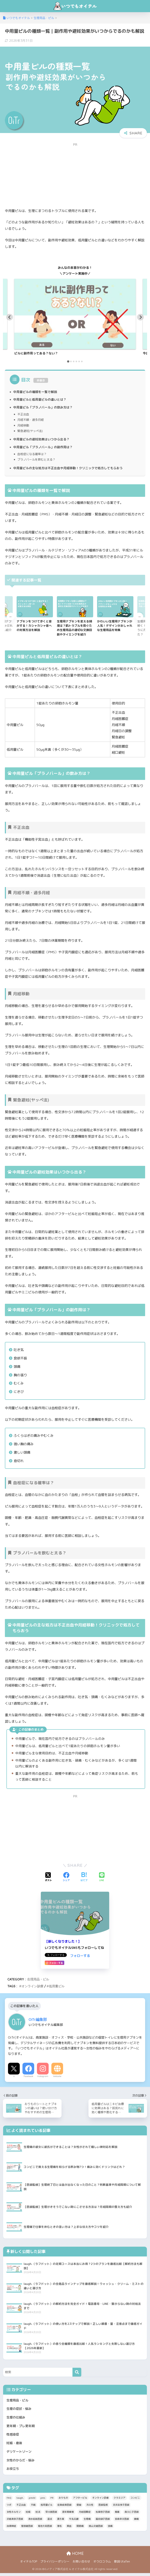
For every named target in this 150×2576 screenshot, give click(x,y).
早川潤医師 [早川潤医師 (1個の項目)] (51, 2514)
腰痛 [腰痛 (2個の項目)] (136, 2521)
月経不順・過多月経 (30, 420)
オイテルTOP (28, 2564)
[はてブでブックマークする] (84, 1877)
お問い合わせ (81, 2564)
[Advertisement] (75, 176)
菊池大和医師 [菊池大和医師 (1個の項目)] (45, 2528)
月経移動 (23, 425)
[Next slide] (140, 317)
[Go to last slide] (9, 317)
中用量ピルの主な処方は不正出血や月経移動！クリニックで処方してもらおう (68, 468)
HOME (75, 2556)
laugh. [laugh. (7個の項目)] (20, 2500)
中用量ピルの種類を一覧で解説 (35, 392)
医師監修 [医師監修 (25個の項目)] (103, 2507)
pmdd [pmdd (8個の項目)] (32, 2500)
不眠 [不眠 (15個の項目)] (33, 2507)
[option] (75, 616)
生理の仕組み (16, 2419)
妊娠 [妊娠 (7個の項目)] (28, 2514)
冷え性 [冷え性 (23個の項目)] (89, 2507)
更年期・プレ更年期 (21, 2427)
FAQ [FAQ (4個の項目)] (9, 2500)
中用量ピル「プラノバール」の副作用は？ (43, 447)
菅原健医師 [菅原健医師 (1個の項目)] (27, 2528)
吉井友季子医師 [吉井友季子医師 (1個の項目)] (121, 2507)
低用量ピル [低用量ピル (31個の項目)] (46, 2507)
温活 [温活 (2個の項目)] (49, 2521)
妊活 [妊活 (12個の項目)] (38, 2514)
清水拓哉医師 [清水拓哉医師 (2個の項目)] (35, 2521)
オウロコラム (102, 2564)
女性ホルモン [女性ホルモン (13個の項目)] (14, 2514)
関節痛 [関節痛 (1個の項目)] (80, 2528)
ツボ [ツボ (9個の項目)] (9, 2507)
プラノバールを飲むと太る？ (36, 459)
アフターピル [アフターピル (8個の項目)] (80, 2500)
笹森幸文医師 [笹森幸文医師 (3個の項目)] (122, 2521)
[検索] (76, 2373)
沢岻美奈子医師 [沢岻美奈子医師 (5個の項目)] (15, 2521)
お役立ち (13, 2471)
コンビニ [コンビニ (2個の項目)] (135, 2500)
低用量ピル (56, 1987)
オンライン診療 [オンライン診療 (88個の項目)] (100, 2500)
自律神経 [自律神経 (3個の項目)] (11, 2528)
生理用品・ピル (38, 1980)
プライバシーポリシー (55, 2564)
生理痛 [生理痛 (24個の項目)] (87, 2521)
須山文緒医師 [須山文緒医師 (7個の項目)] (96, 2528)
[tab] (68, 361)
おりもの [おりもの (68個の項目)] (63, 2500)
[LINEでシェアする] (101, 1877)
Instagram (42, 2077)
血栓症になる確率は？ (32, 454)
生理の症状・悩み (19, 2410)
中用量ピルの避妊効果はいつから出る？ (41, 439)
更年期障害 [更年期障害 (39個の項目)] (68, 2514)
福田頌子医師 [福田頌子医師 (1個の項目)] (103, 2521)
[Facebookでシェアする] (66, 1877)
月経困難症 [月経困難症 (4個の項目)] (85, 2514)
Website (57, 2077)
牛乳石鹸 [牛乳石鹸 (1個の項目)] (74, 2521)
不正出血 (23, 414)
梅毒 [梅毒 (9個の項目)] (117, 2514)
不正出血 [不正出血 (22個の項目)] (21, 2507)
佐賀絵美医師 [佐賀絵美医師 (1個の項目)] (64, 2507)
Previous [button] (11, 617)
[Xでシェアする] (48, 1877)
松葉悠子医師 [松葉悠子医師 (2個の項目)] (103, 2514)
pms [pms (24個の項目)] (42, 2500)
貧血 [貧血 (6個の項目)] (69, 2528)
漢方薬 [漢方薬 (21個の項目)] (60, 2521)
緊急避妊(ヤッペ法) (30, 431)
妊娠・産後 (14, 2445)
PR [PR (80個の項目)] (52, 2500)
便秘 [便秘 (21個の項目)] (79, 2507)
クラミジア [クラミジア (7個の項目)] (119, 2500)
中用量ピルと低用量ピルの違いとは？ (39, 399)
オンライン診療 (32, 1987)
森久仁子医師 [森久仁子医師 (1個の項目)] (132, 2514)
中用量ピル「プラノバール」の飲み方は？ (43, 407)
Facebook (28, 2077)
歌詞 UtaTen (122, 2564)
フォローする (80, 1956)
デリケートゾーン (19, 2454)
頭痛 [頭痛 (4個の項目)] (110, 2528)
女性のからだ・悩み (21, 2462)
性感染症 (13, 2436)
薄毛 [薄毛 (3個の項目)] (59, 2528)
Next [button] (139, 617)
